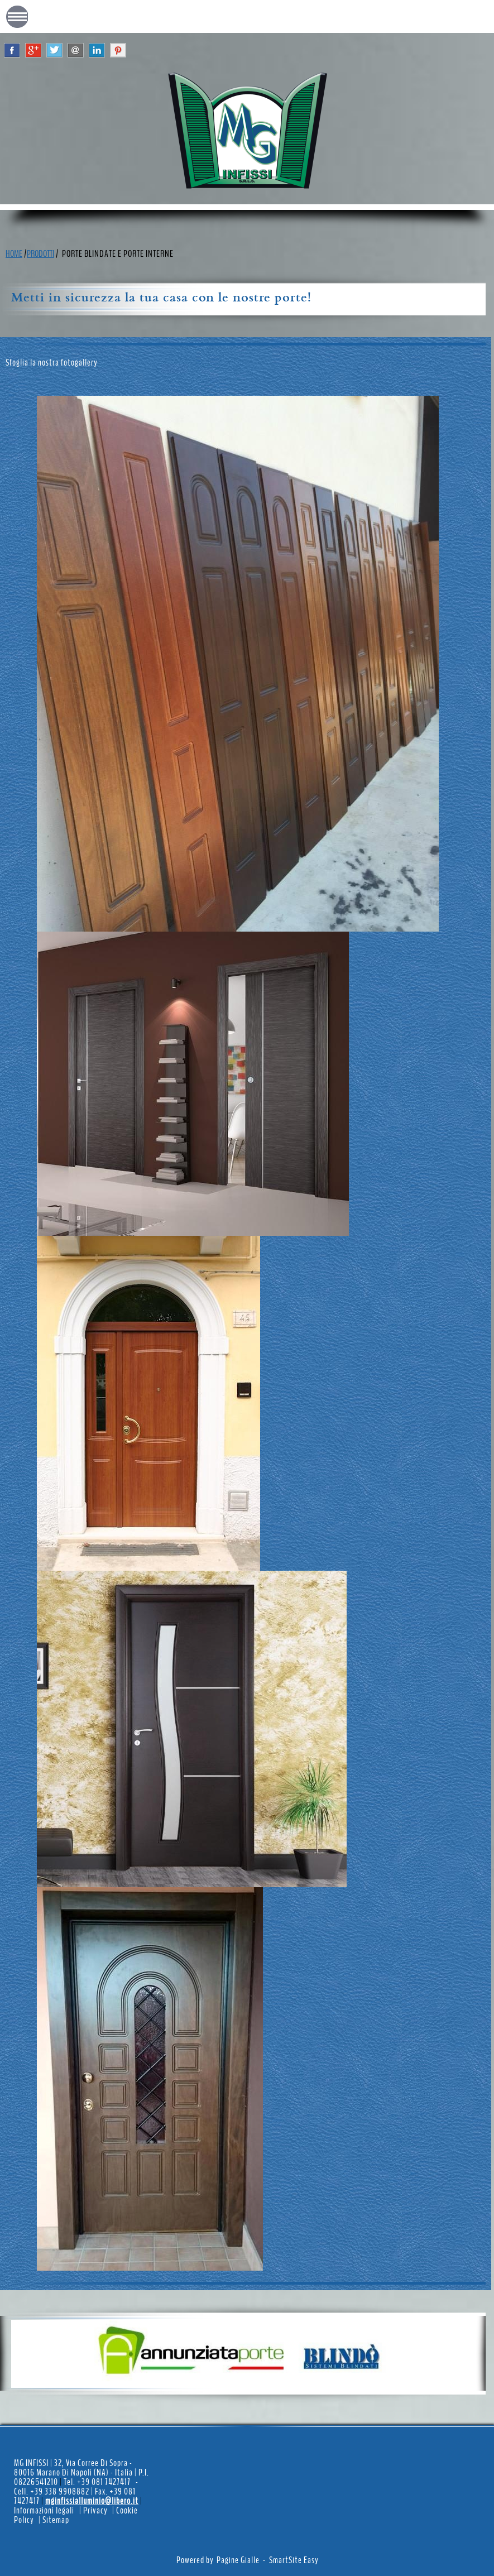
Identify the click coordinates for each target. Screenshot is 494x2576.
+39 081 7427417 (104, 2482)
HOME (14, 253)
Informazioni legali (44, 2510)
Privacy (95, 2510)
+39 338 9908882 (60, 2491)
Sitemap (55, 2520)
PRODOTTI (40, 253)
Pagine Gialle (238, 2560)
